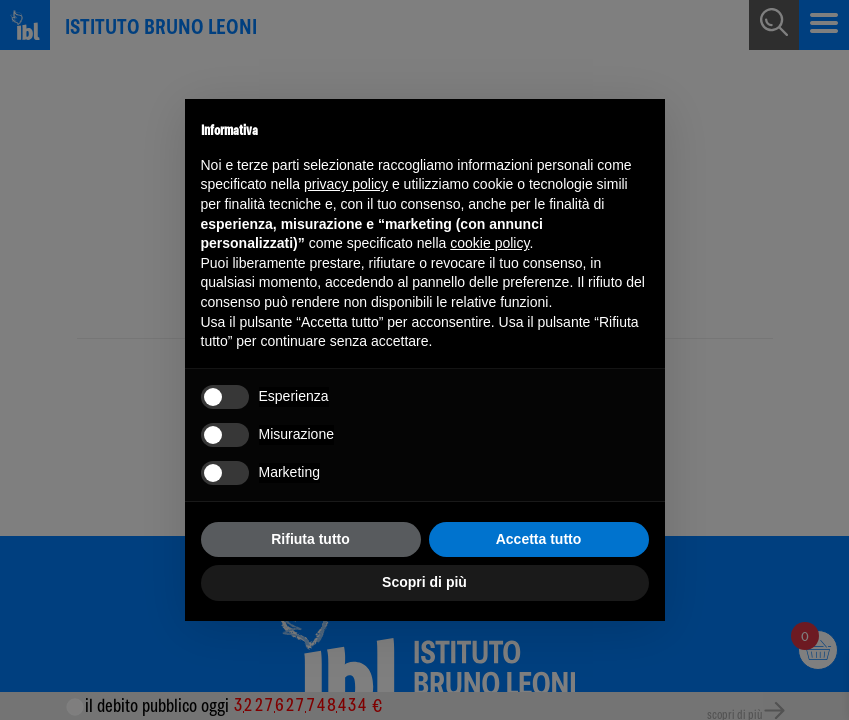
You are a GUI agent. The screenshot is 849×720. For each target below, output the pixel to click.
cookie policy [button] (489, 243)
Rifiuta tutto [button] (310, 539)
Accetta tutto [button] (539, 539)
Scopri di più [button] (424, 582)
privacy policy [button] (346, 184)
